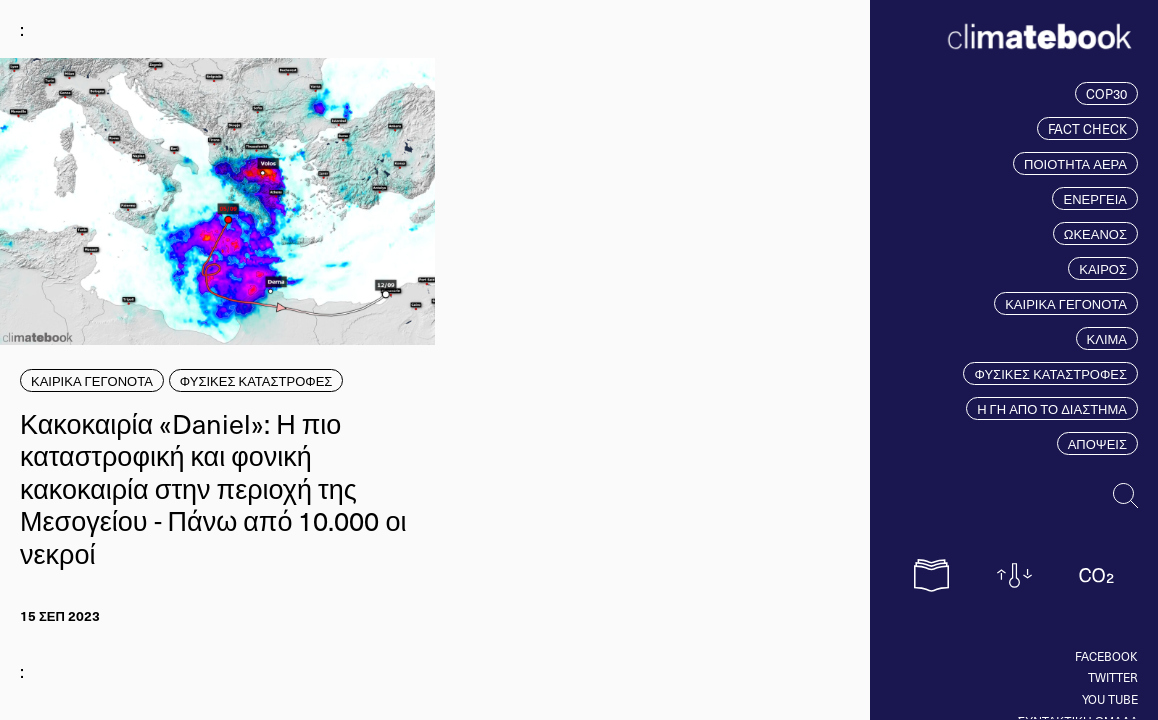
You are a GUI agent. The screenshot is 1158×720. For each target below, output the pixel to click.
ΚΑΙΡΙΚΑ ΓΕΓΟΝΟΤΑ (1066, 303)
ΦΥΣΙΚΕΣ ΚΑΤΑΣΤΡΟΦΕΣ (1050, 373)
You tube (1110, 699)
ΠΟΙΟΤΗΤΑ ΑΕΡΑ (1075, 163)
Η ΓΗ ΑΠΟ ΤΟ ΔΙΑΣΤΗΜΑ (1052, 408)
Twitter (1113, 677)
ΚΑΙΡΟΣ (1103, 268)
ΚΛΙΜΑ (1107, 338)
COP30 (1106, 93)
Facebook (1106, 656)
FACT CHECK (1087, 128)
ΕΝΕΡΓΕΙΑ (1095, 198)
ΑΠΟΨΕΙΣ (1097, 443)
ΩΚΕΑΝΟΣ (1095, 233)
